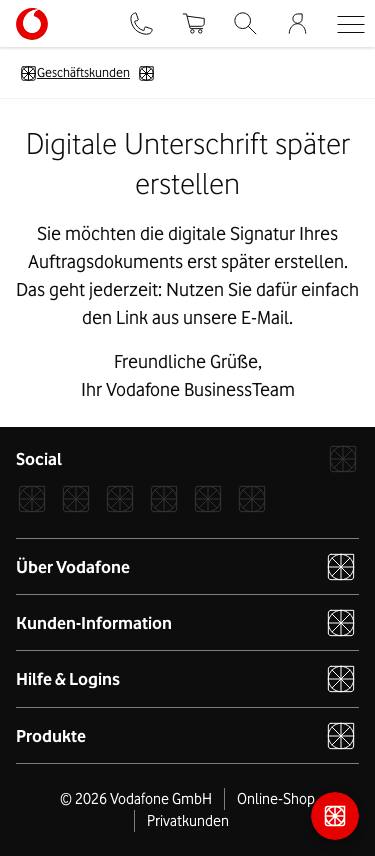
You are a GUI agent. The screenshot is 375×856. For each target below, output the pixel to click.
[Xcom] (120, 499)
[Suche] (245, 23)
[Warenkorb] (193, 23)
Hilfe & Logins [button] (186, 679)
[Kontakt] (141, 23)
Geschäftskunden (75, 73)
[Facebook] (32, 499)
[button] (350, 23)
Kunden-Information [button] (186, 623)
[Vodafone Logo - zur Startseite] (32, 15)
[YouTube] (208, 499)
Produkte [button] (186, 736)
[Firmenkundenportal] (297, 23)
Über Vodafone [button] (186, 567)
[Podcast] (252, 499)
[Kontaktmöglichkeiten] (335, 816)
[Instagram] (76, 499)
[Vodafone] (343, 459)
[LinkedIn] (164, 499)
